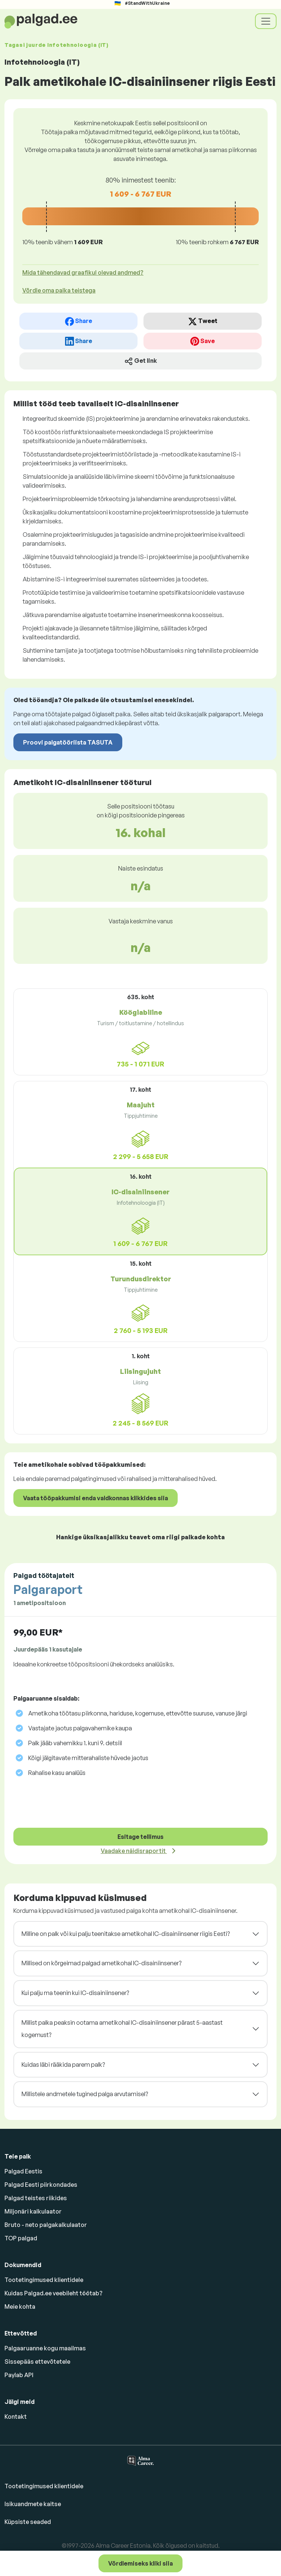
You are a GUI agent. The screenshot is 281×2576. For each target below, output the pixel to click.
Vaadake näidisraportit (134, 1850)
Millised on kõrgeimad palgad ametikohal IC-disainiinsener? (101, 1963)
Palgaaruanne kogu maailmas (45, 2348)
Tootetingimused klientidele (43, 2279)
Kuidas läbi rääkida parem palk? (63, 2064)
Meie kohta (19, 2306)
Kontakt (15, 2416)
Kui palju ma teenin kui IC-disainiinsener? (75, 1992)
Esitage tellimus (140, 1836)
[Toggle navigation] (266, 21)
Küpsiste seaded (27, 2521)
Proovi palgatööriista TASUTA (68, 742)
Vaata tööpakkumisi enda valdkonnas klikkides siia (95, 1498)
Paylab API (18, 2375)
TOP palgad (20, 2238)
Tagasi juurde (56, 45)
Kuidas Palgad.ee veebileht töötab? (53, 2293)
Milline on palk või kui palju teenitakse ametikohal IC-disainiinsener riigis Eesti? (126, 1933)
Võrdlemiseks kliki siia (140, 2563)
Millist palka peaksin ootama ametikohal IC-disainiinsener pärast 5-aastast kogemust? (122, 2029)
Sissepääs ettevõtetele (37, 2361)
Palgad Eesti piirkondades (40, 2184)
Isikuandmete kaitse (32, 2504)
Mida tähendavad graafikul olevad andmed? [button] (82, 272)
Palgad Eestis (23, 2171)
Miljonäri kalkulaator (33, 2211)
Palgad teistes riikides (35, 2198)
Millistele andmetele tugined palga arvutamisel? (85, 2094)
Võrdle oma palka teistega (59, 290)
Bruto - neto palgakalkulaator (45, 2224)
